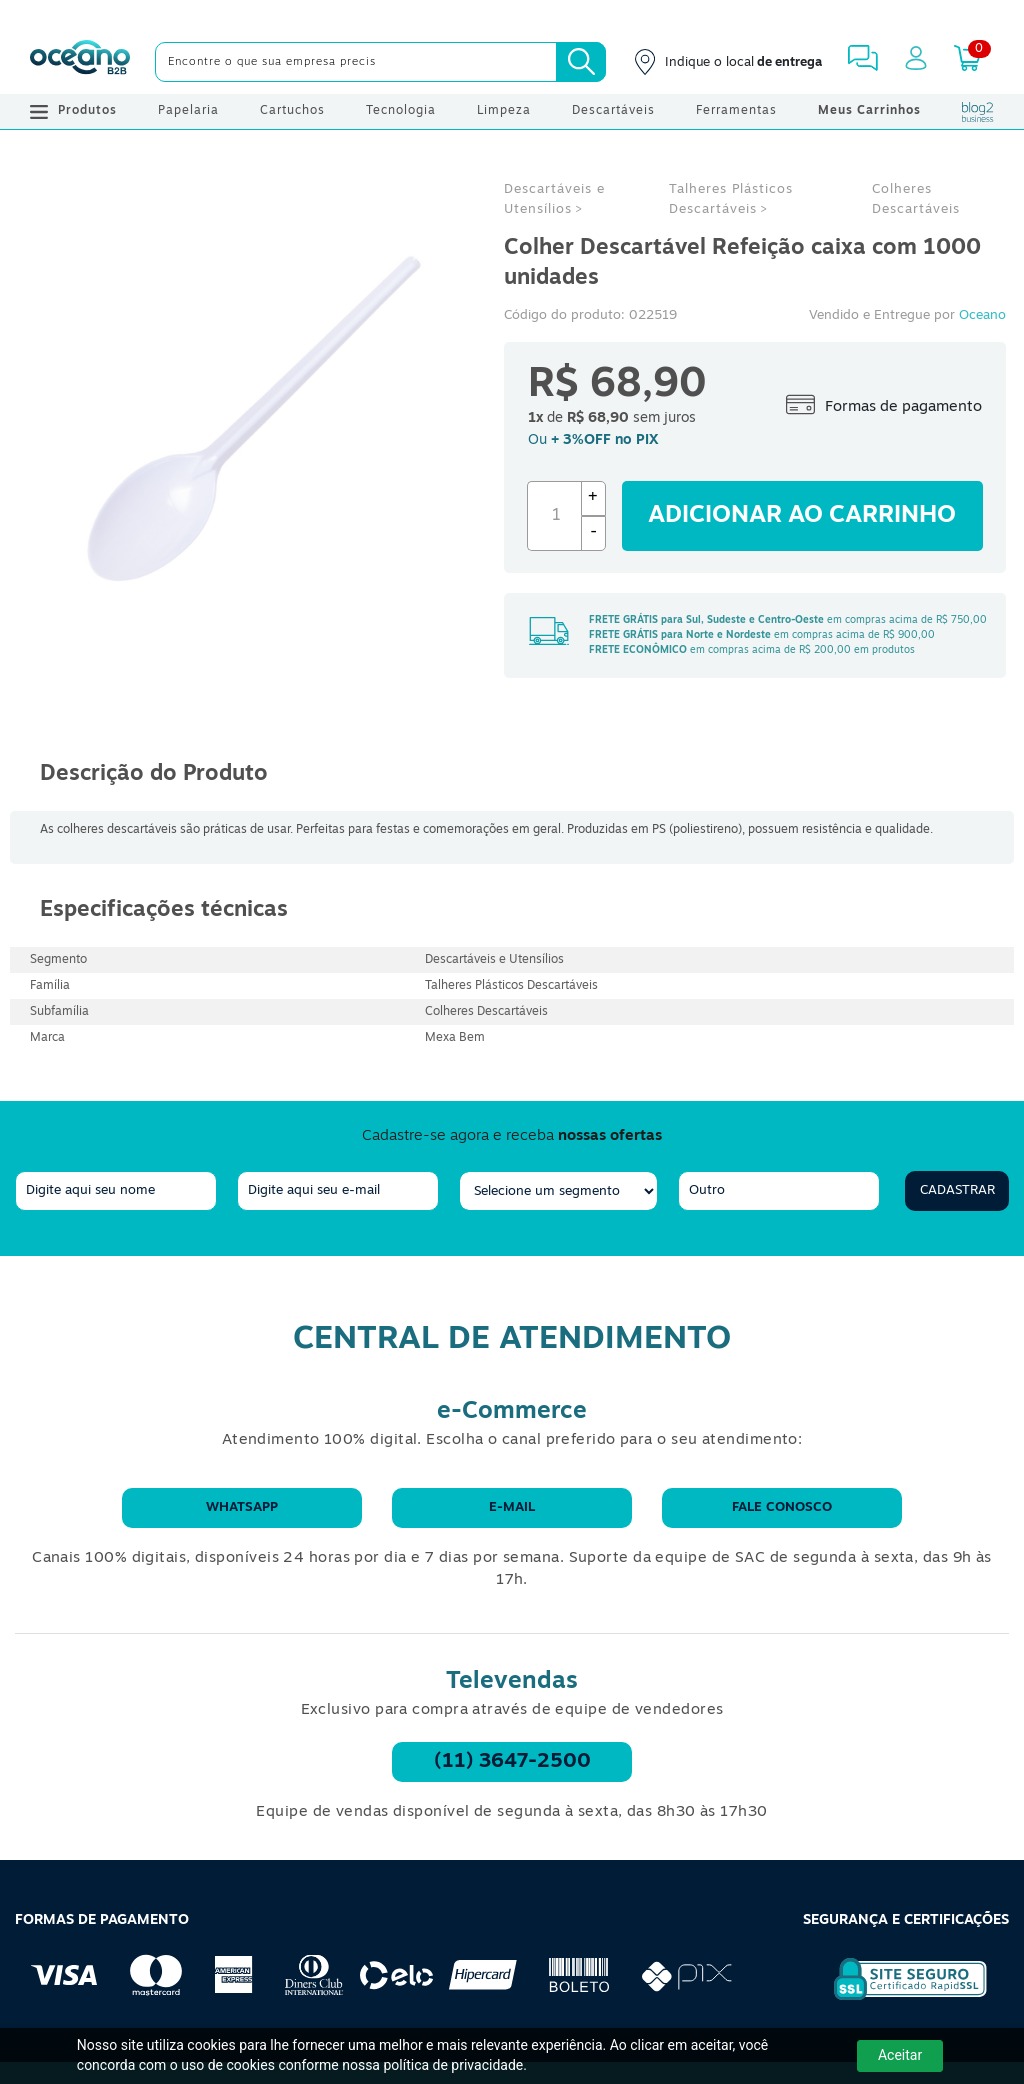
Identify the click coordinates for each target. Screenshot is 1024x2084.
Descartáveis (613, 111)
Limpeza (504, 111)
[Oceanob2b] (80, 62)
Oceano (982, 315)
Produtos (73, 112)
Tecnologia (401, 111)
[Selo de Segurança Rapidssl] (896, 2000)
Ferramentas (736, 111)
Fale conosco (782, 1507)
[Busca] (581, 62)
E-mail (512, 1507)
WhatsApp (242, 1507)
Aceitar (900, 2055)
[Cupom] (512, 15)
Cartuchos (292, 111)
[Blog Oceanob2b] (978, 112)
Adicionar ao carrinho (802, 516)
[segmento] (558, 1191)
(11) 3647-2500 (512, 1762)
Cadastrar (957, 1190)
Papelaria (188, 111)
